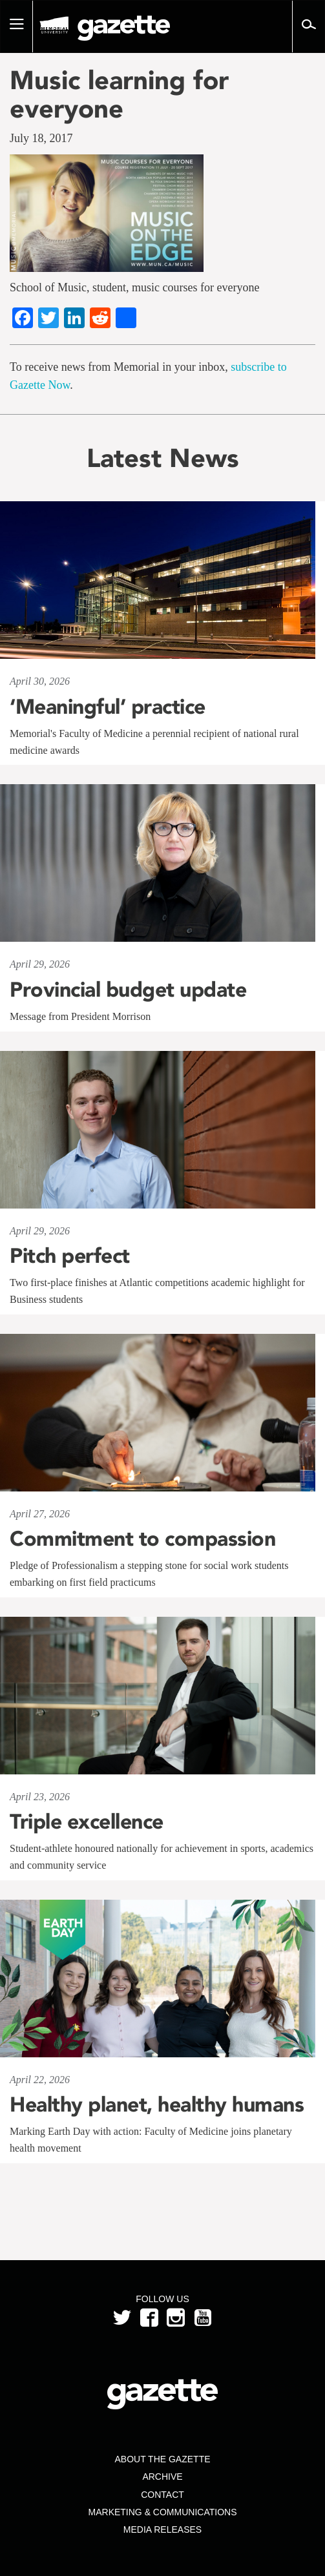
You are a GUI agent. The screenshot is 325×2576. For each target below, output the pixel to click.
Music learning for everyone (119, 94)
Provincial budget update (128, 990)
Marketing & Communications (163, 2512)
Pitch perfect (70, 1256)
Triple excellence (86, 1822)
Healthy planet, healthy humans (157, 2104)
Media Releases (162, 2529)
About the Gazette (162, 2459)
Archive (162, 2476)
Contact (162, 2494)
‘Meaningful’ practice (107, 707)
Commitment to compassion (142, 1539)
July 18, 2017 (41, 138)
